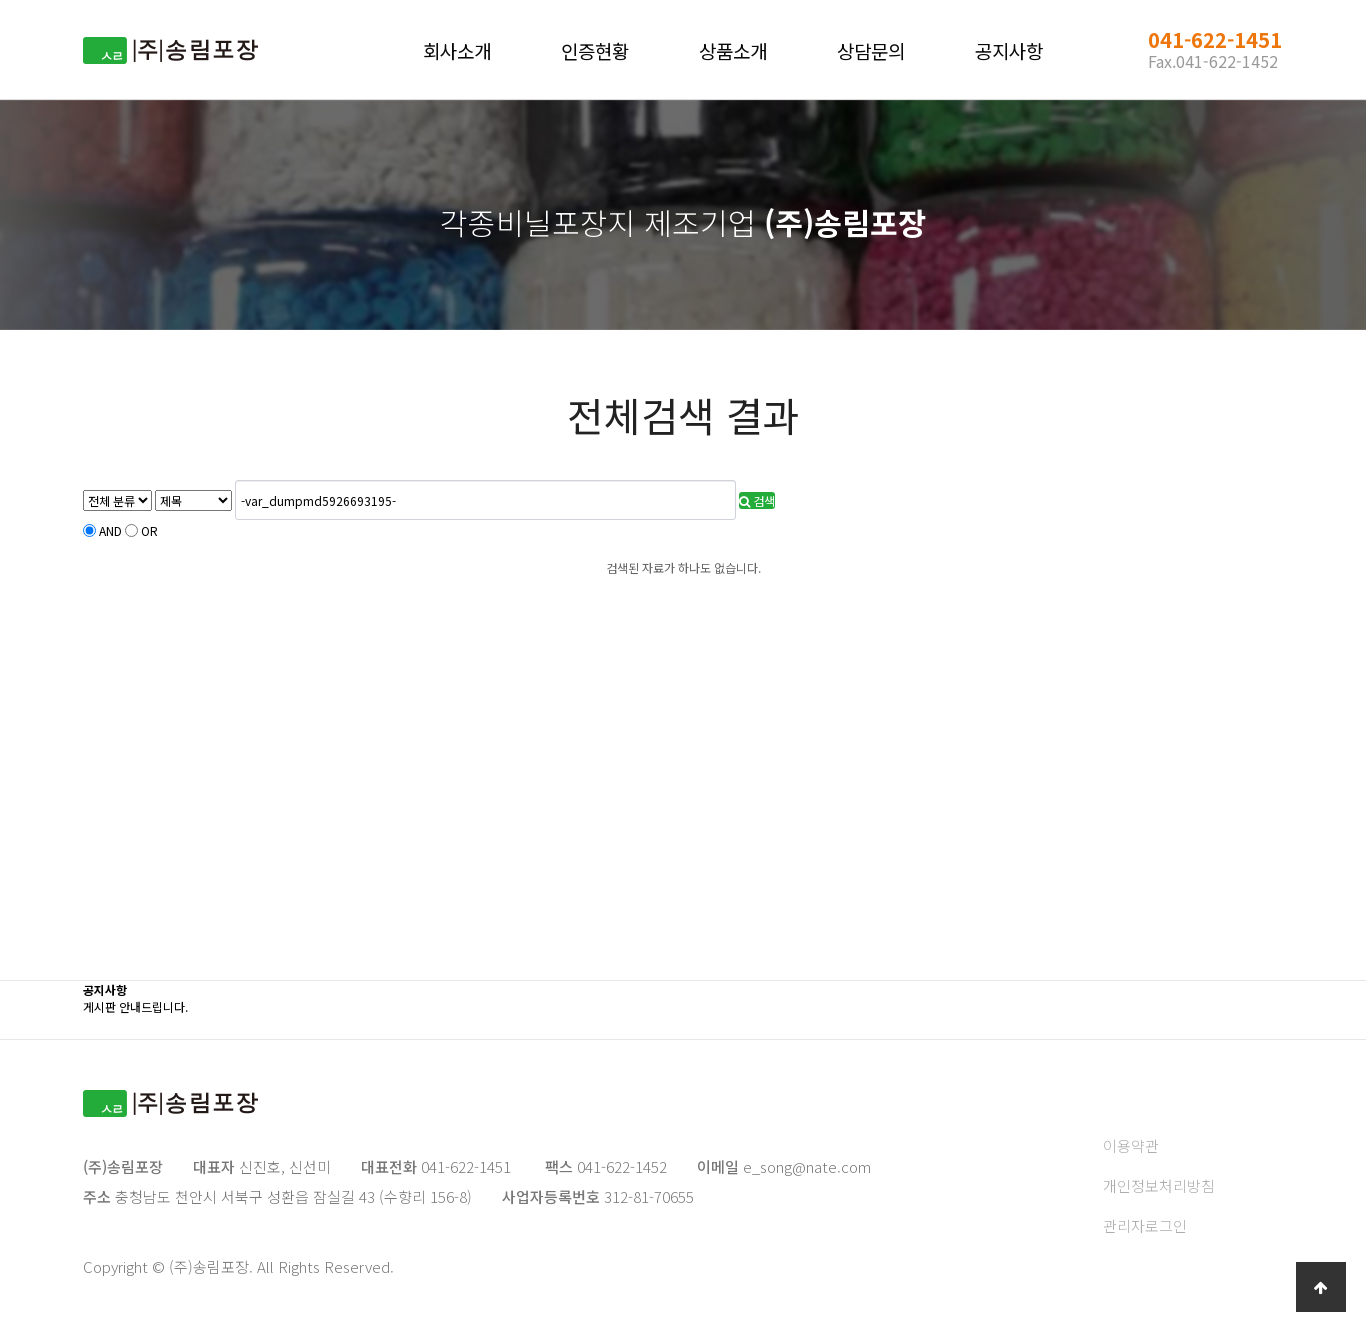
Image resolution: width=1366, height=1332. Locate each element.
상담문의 (871, 50)
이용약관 (1131, 1145)
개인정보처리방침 (1159, 1185)
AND (110, 530)
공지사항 (1009, 50)
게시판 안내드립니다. (135, 1006)
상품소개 (733, 50)
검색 (757, 500)
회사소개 (457, 50)
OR (149, 530)
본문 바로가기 (0, 0)
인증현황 (595, 50)
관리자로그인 (1145, 1225)
